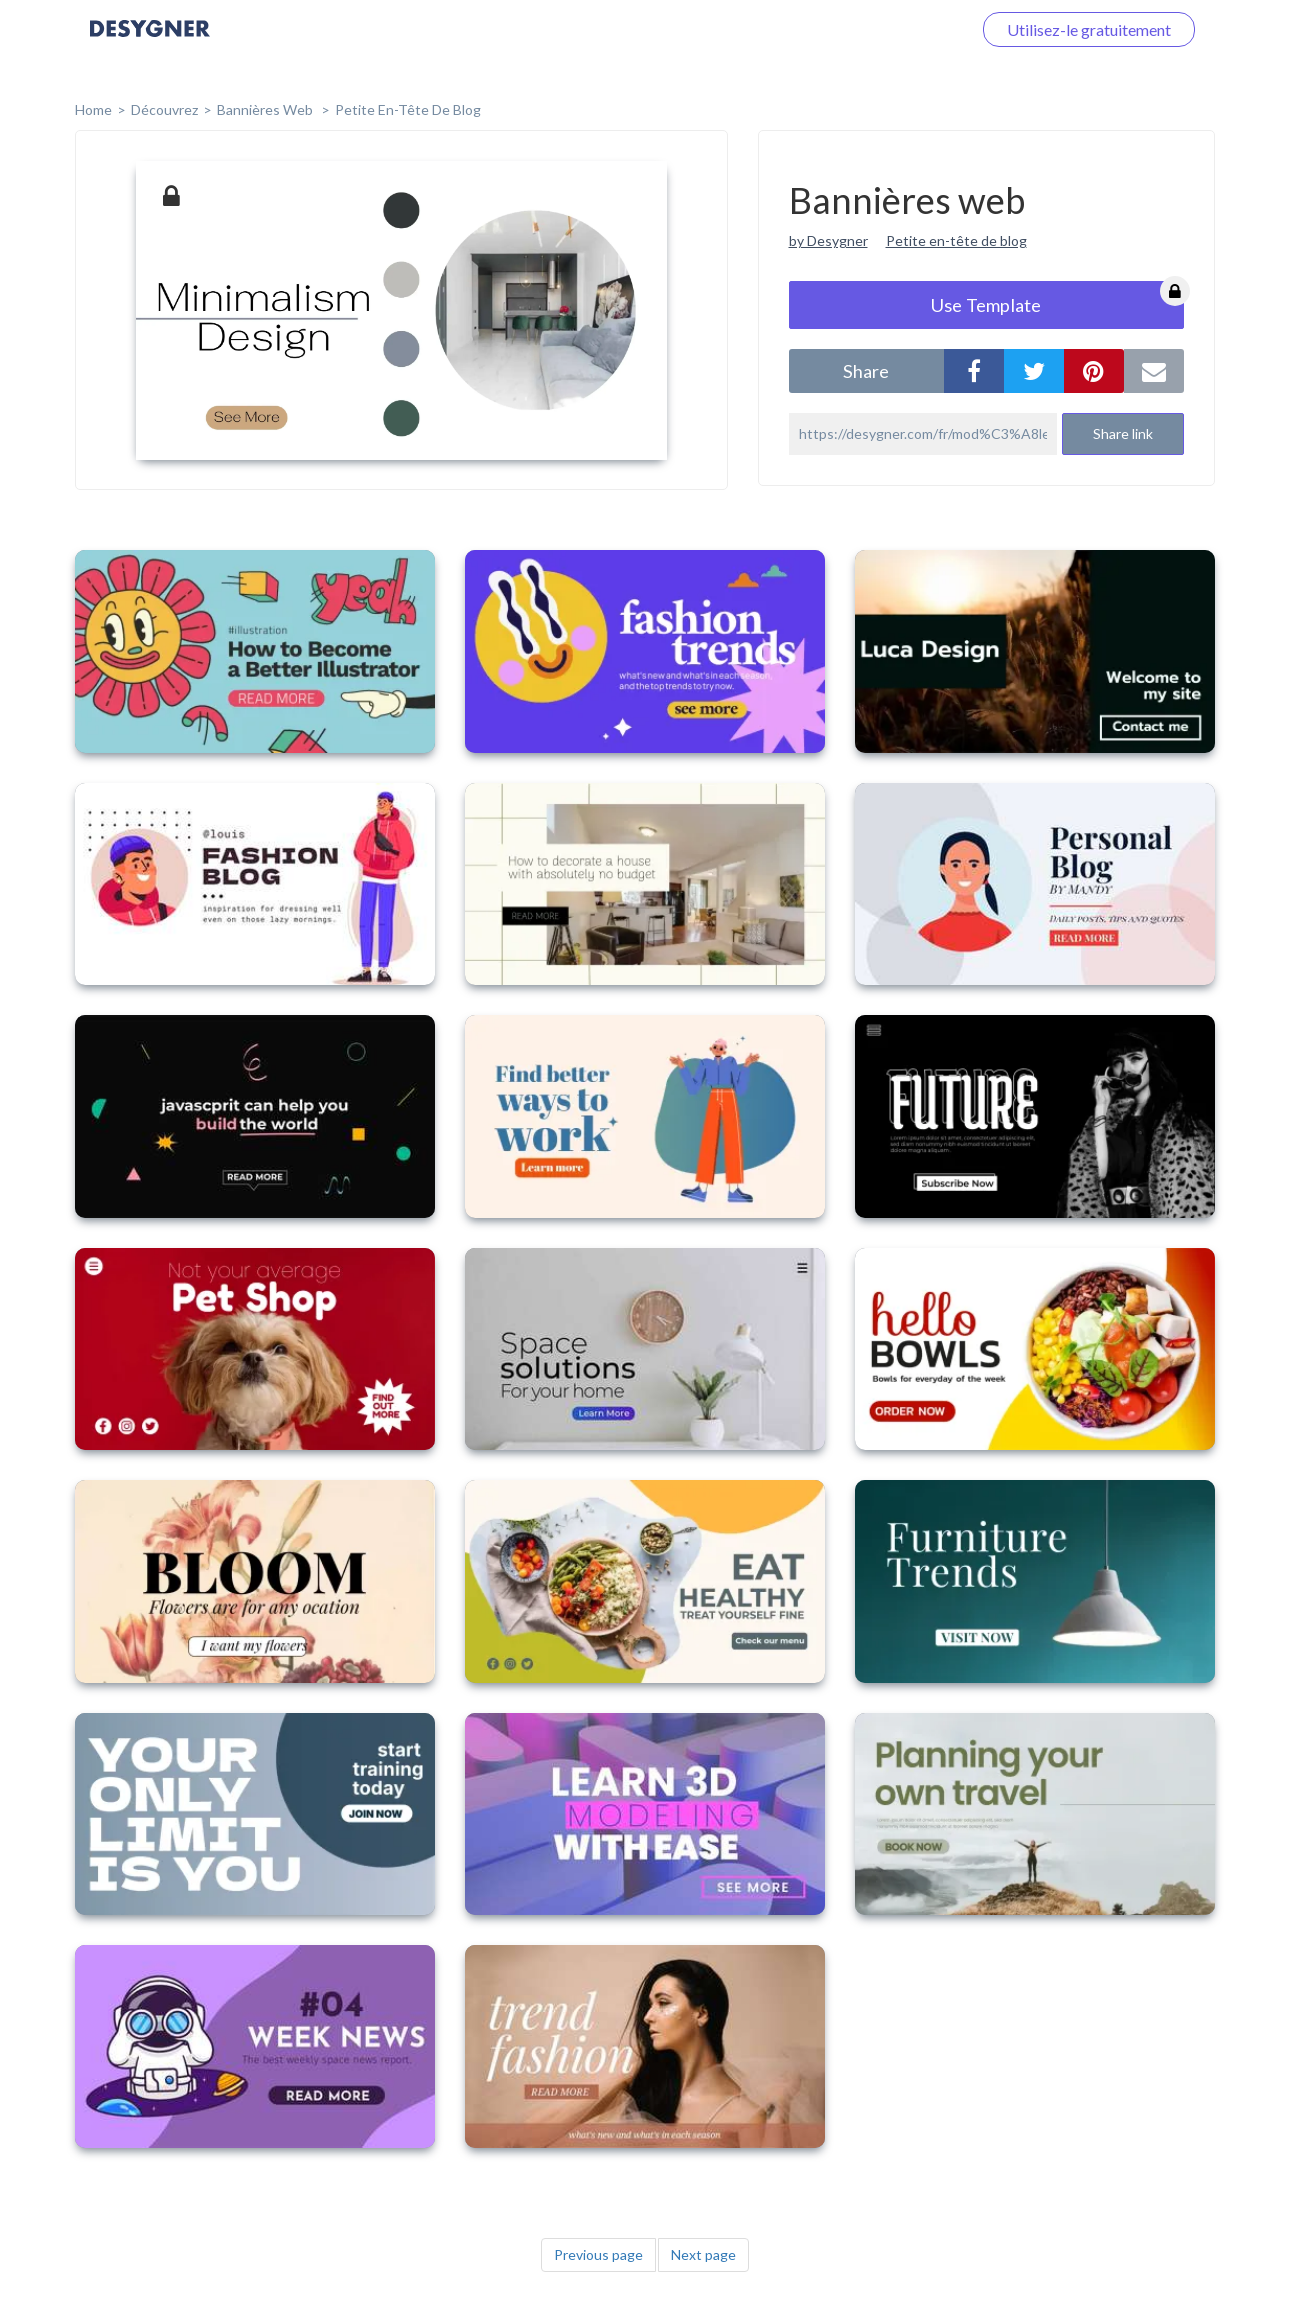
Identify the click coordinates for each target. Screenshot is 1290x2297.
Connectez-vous (891, 29)
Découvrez (164, 109)
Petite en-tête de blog (408, 109)
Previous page (598, 2254)
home (93, 109)
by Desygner (828, 240)
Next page (703, 2254)
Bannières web (266, 109)
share (866, 371)
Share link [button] (1123, 433)
